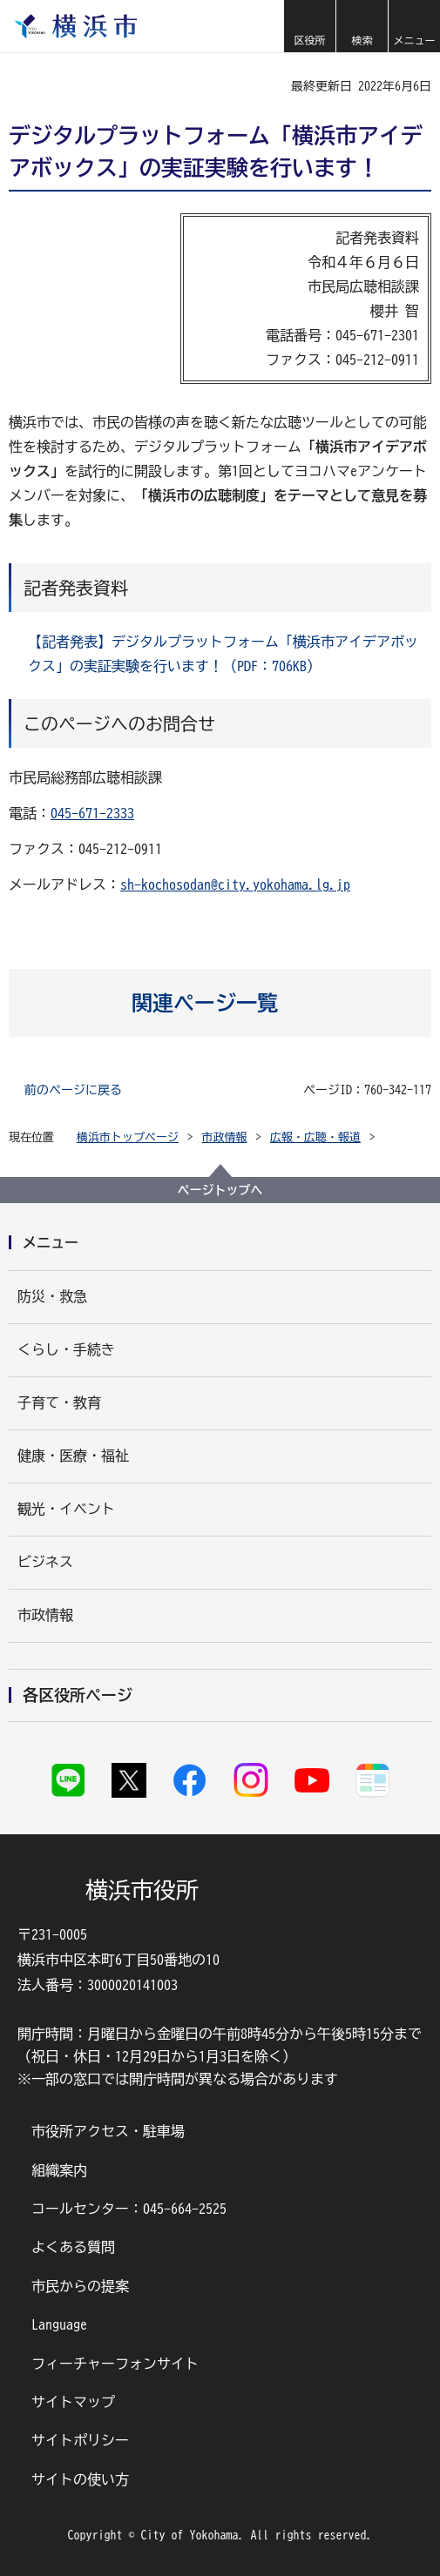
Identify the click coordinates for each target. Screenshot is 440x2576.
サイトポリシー (80, 2440)
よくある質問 (73, 2247)
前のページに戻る (73, 1090)
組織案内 (59, 2170)
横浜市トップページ (128, 1137)
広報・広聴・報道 (315, 1137)
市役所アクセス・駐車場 (108, 2131)
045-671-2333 (92, 813)
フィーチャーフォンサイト (115, 2364)
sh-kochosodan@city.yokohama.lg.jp (235, 884)
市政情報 (224, 1137)
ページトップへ (220, 1190)
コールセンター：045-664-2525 (129, 2209)
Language (59, 2324)
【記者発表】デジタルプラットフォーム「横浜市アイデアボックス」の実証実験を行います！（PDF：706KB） (223, 654)
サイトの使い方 (80, 2479)
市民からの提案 (80, 2286)
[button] (309, 26)
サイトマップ (73, 2402)
